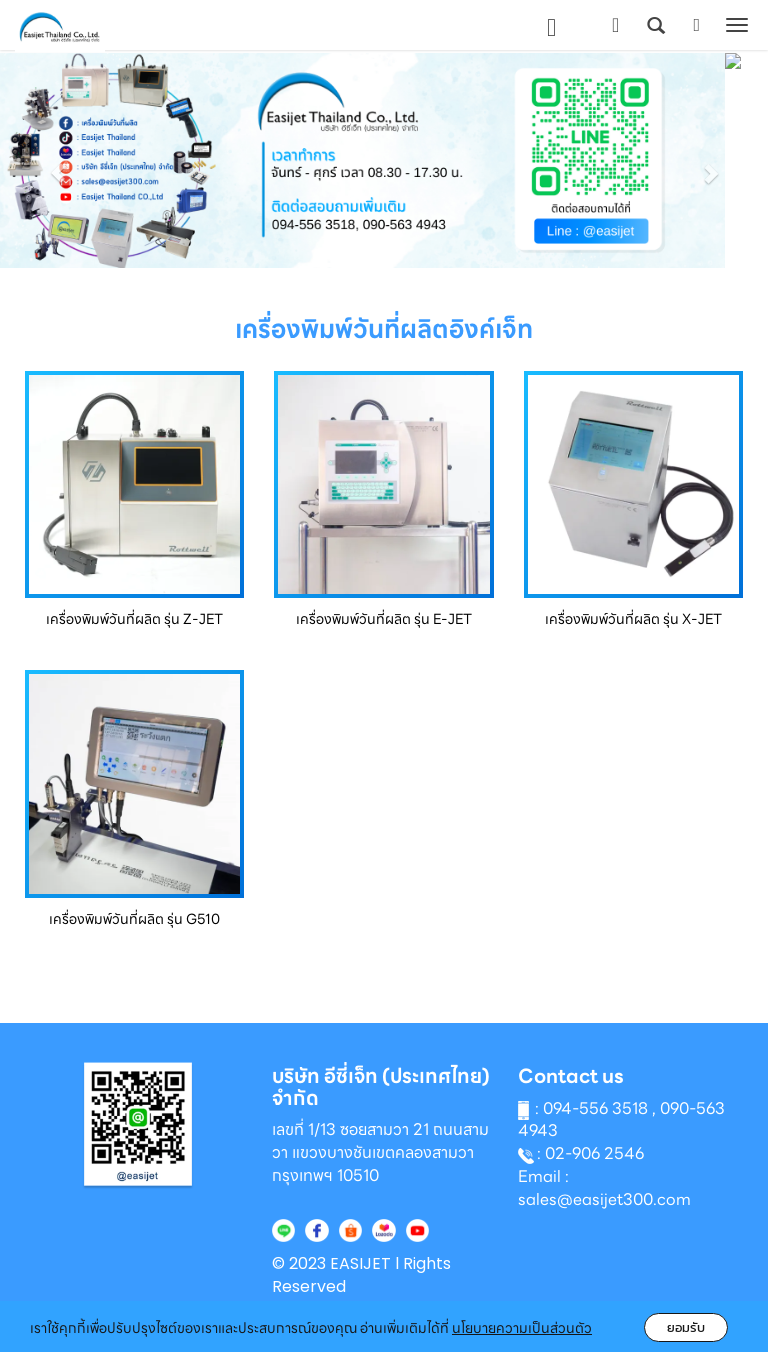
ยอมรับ (686, 1327)
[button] (57, 163)
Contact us (571, 1076)
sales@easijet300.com (604, 1199)
